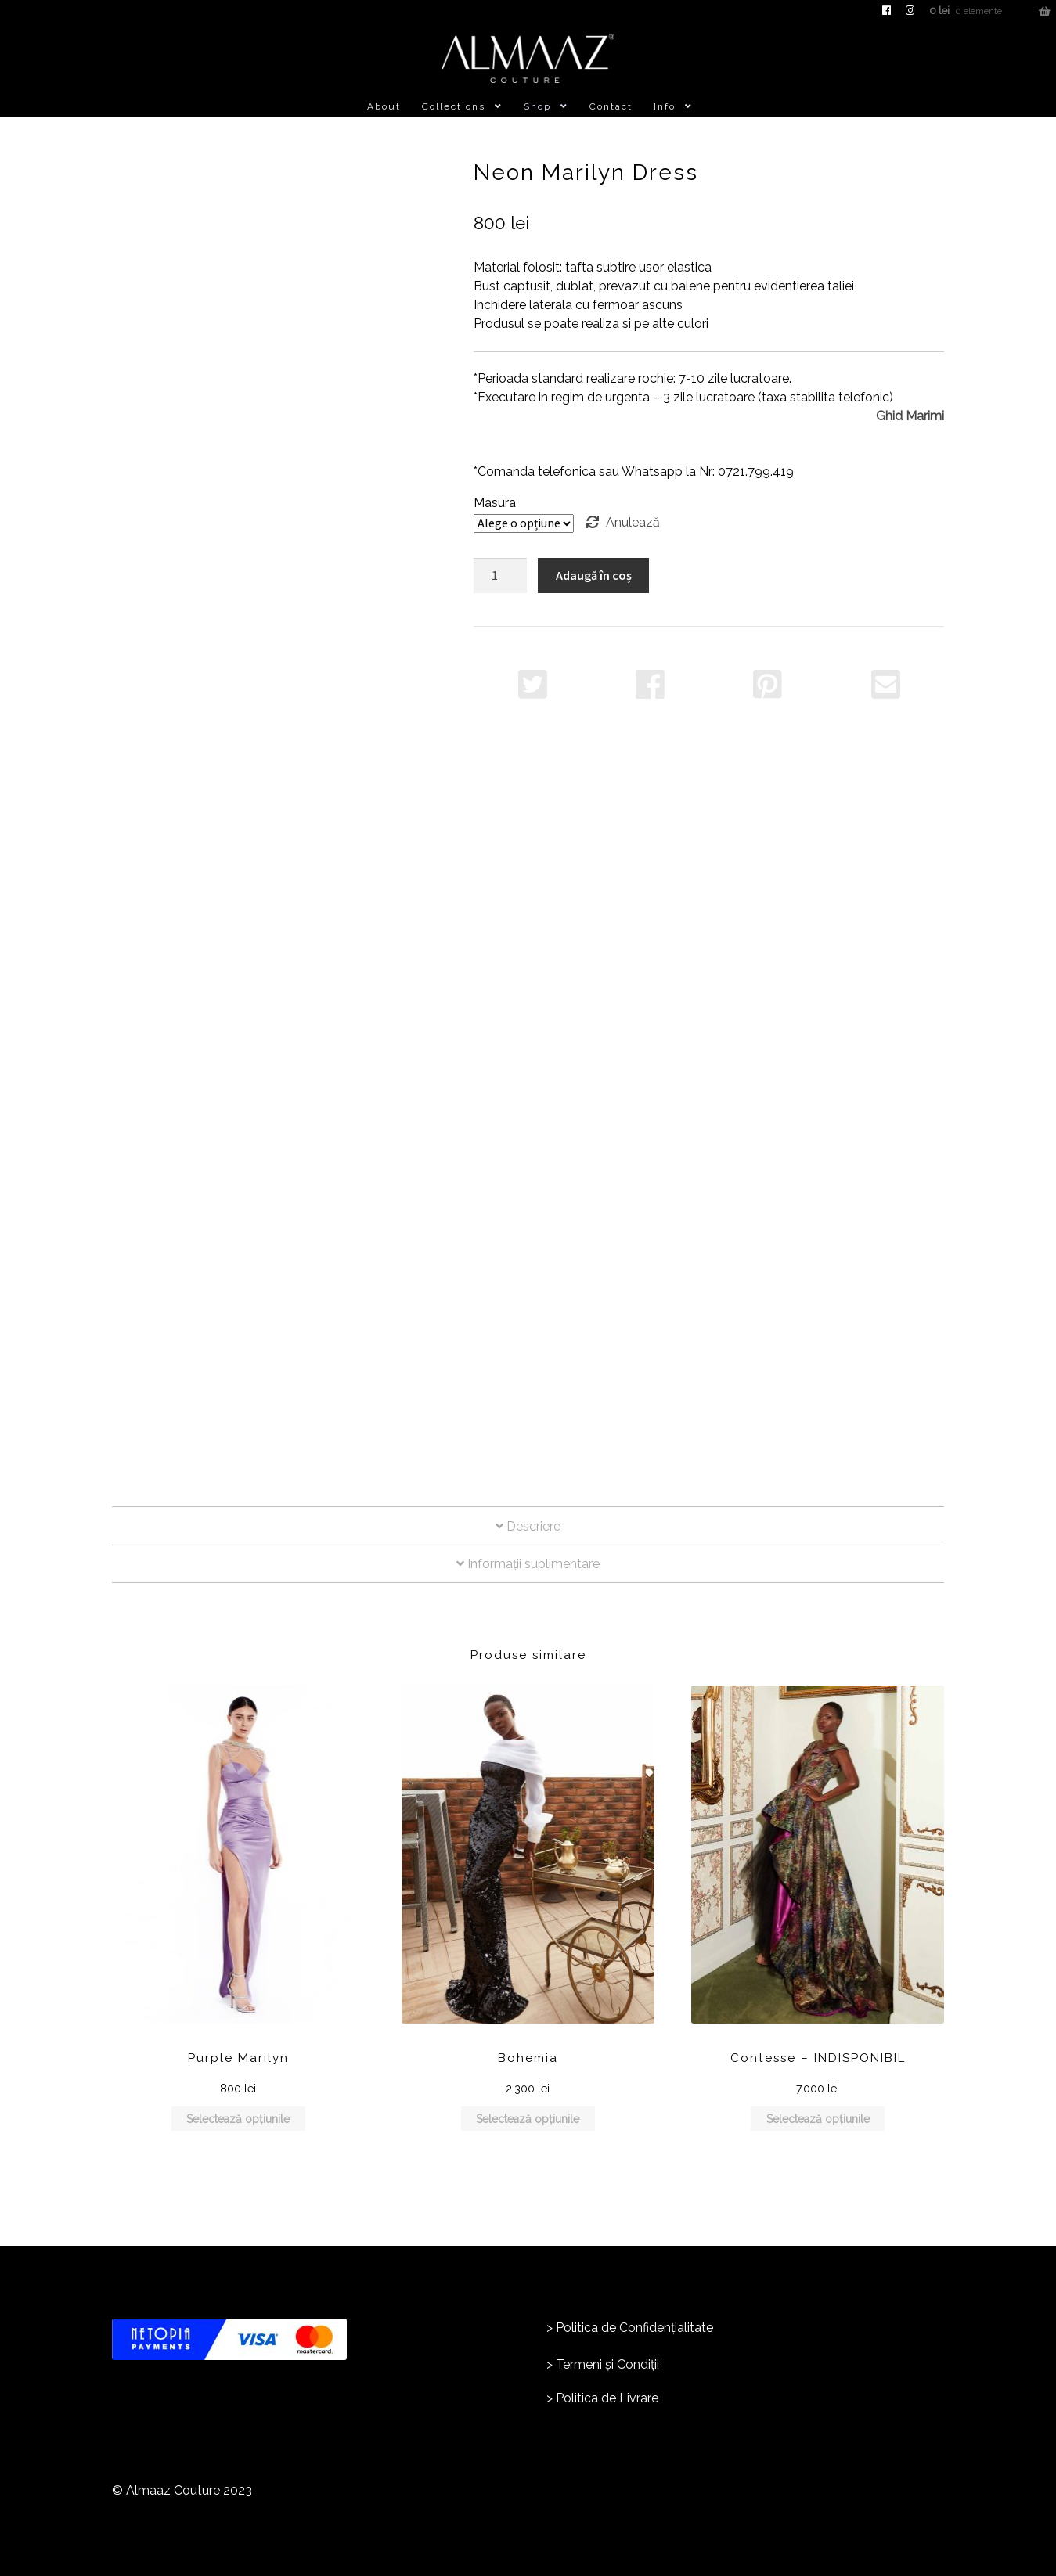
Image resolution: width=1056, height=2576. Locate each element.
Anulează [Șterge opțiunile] (633, 522)
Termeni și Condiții (607, 2364)
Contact (611, 106)
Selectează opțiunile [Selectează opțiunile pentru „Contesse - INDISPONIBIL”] (818, 2119)
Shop (537, 106)
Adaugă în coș (594, 575)
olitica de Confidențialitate (638, 2327)
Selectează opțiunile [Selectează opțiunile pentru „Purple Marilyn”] (238, 2119)
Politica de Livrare (607, 2398)
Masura (495, 502)
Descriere (528, 1526)
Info (665, 106)
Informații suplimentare (528, 1563)
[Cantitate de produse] (500, 576)
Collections (453, 106)
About (384, 106)
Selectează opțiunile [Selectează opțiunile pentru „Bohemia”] (527, 2119)
